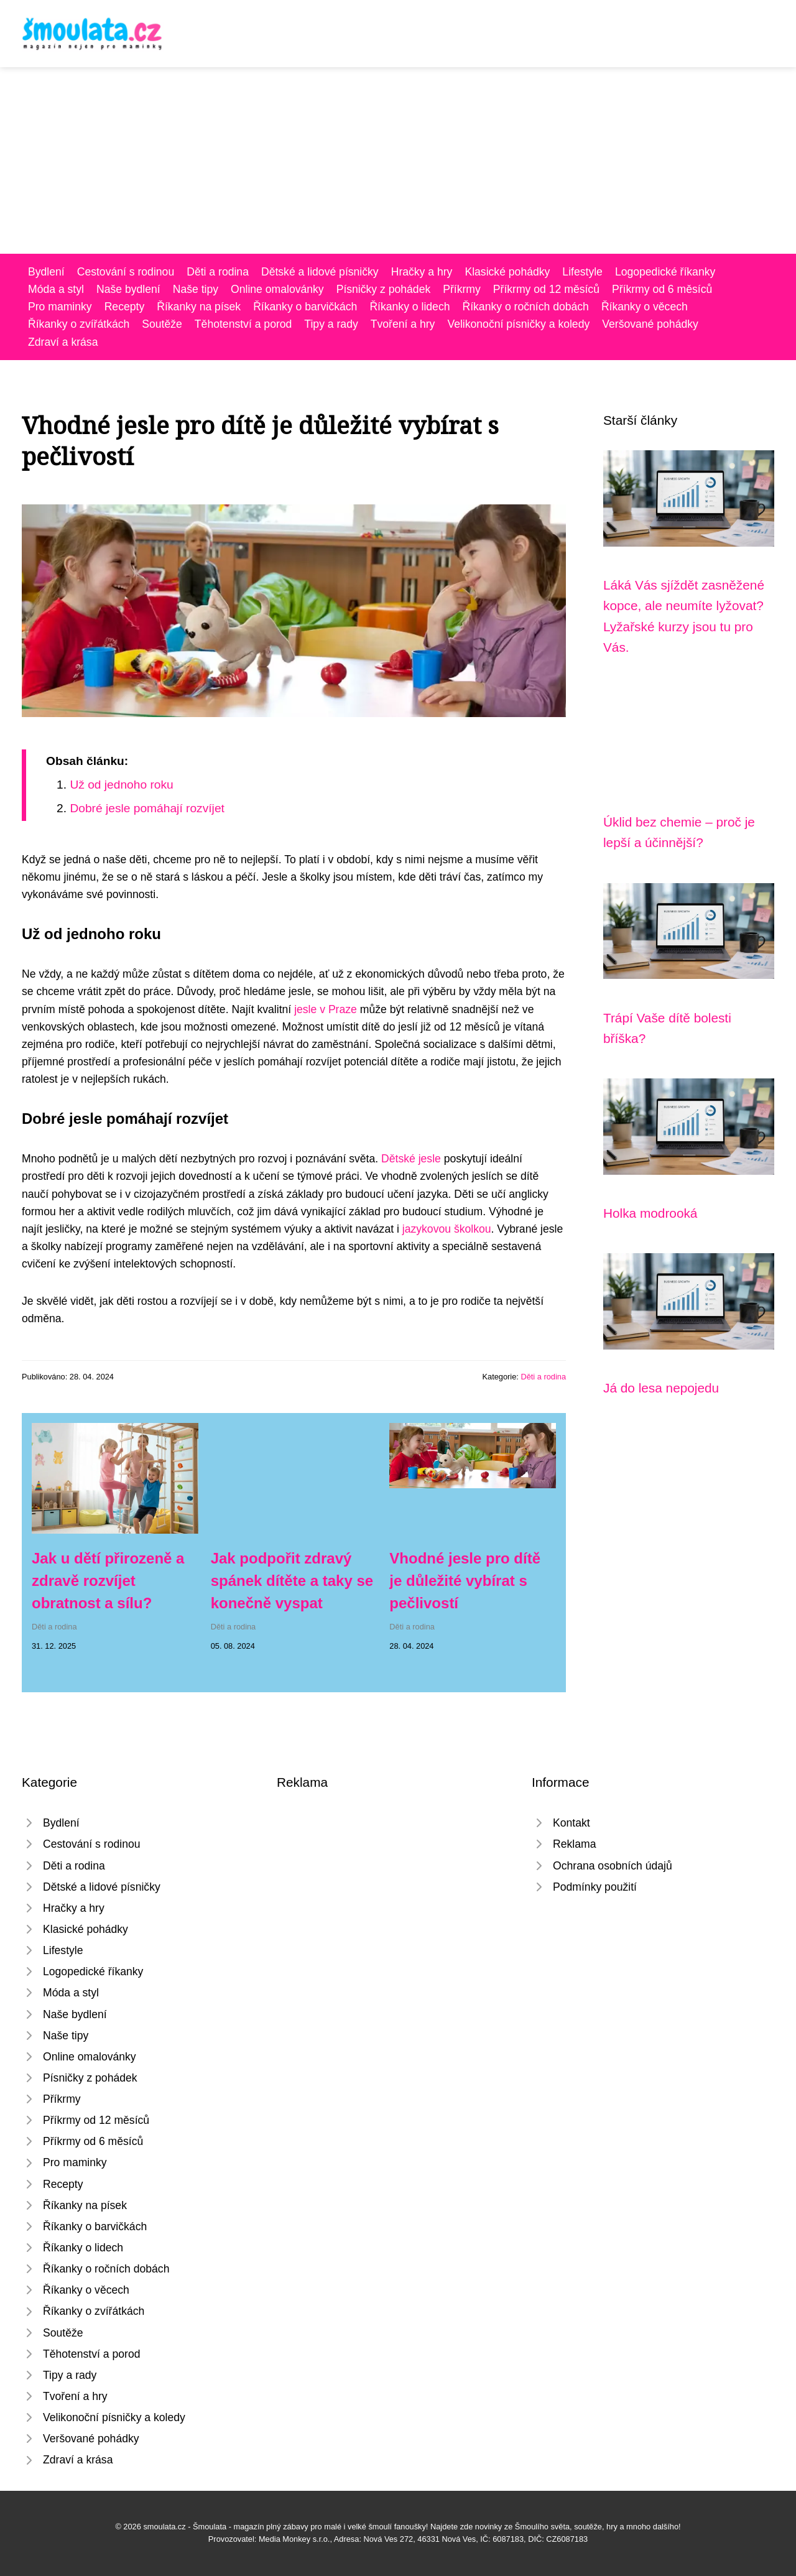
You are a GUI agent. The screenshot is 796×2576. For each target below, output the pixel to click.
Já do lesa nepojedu (661, 1388)
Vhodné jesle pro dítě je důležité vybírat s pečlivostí (464, 1580)
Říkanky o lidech (409, 306)
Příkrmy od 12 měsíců (546, 289)
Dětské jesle (411, 1158)
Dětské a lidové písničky (320, 272)
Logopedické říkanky (665, 272)
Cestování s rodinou (125, 272)
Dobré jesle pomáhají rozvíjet (147, 808)
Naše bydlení (128, 289)
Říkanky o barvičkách (305, 306)
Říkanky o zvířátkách (78, 324)
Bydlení (46, 272)
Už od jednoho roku (121, 784)
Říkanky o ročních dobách (525, 306)
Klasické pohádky (507, 272)
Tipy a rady (331, 324)
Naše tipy (195, 289)
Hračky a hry (422, 272)
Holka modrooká (650, 1213)
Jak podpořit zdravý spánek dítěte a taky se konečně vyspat (292, 1580)
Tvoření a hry (403, 324)
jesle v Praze (325, 1009)
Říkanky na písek (199, 306)
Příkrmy (462, 289)
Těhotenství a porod (243, 324)
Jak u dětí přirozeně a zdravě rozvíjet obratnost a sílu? (108, 1580)
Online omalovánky (277, 289)
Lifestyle (582, 272)
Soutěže (162, 324)
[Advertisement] (398, 160)
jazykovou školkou (446, 1229)
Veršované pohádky (650, 324)
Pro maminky (60, 306)
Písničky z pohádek (383, 289)
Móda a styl (56, 289)
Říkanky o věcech (644, 306)
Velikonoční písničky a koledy (518, 324)
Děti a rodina (218, 272)
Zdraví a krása (63, 342)
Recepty (124, 306)
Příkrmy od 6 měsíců (662, 289)
